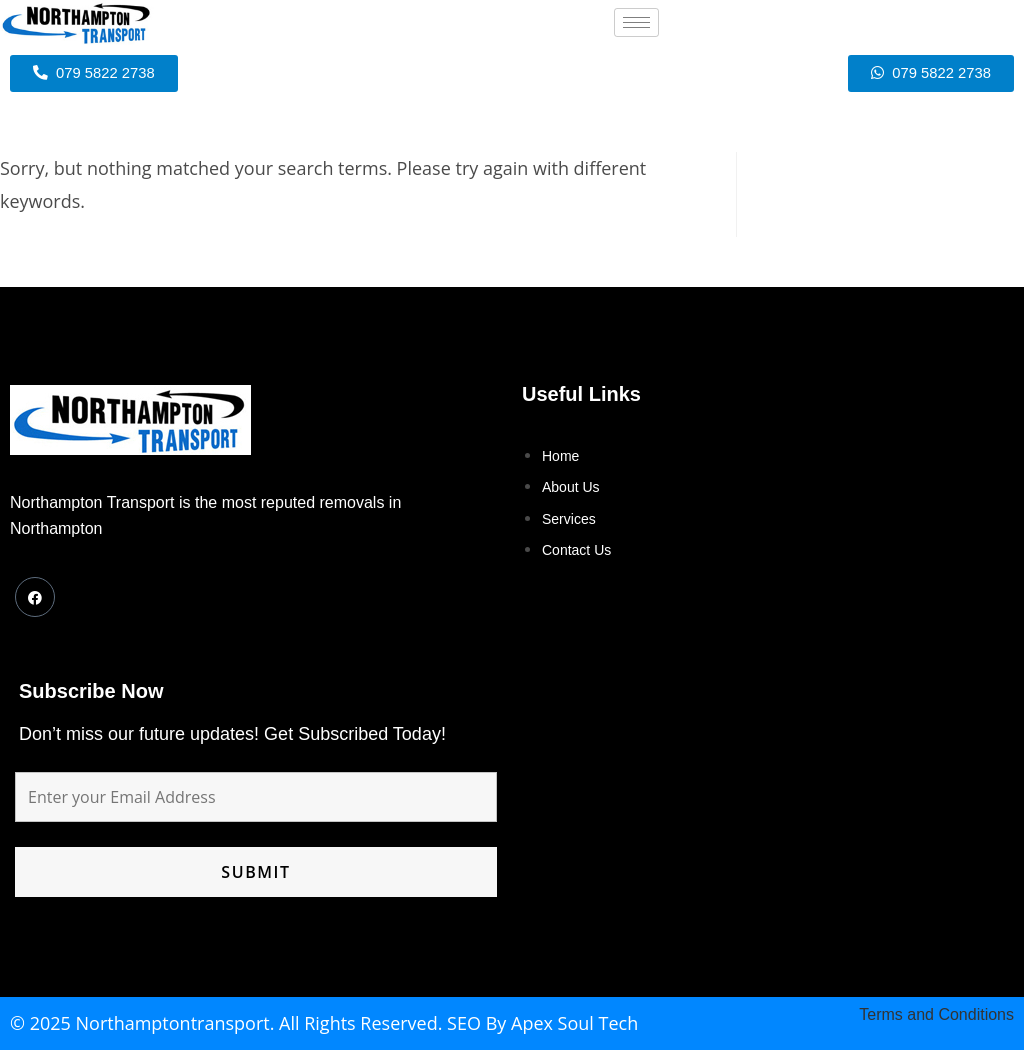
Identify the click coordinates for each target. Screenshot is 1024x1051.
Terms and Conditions (936, 1015)
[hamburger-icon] (636, 22)
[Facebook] (35, 598)
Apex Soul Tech (574, 1024)
